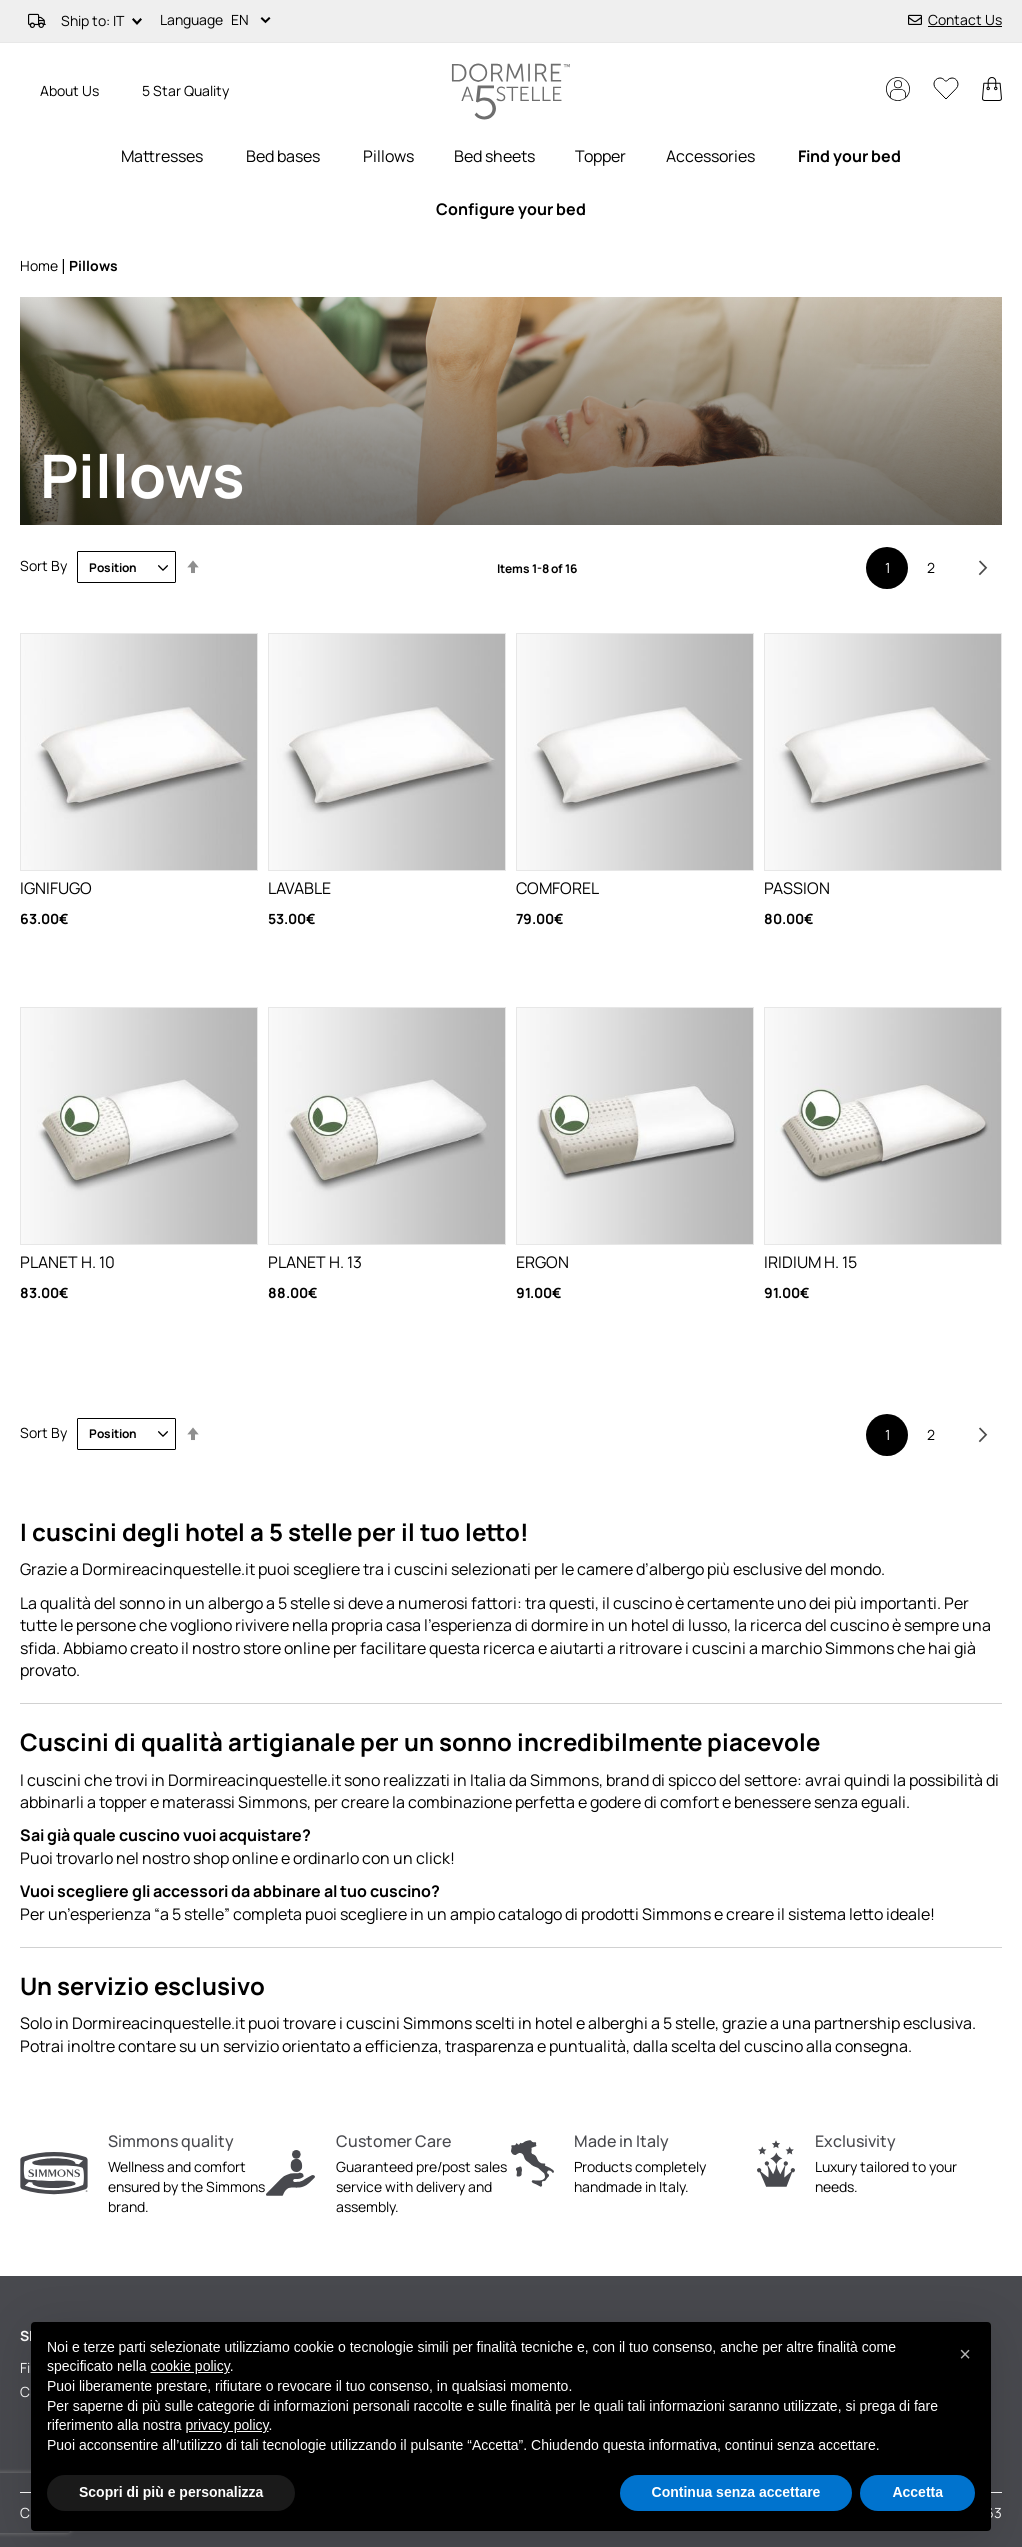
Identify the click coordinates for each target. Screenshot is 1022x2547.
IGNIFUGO (56, 888)
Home (40, 265)
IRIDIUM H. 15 (810, 1262)
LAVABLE (299, 888)
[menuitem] (162, 156)
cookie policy (190, 2366)
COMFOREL (557, 888)
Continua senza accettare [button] (736, 2492)
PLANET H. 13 (315, 1262)
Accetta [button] (917, 2492)
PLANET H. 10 (67, 1262)
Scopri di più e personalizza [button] (171, 2492)
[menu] (511, 183)
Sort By (43, 566)
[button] (254, 21)
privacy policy (227, 2425)
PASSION (797, 888)
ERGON (542, 1262)
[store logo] (511, 91)
